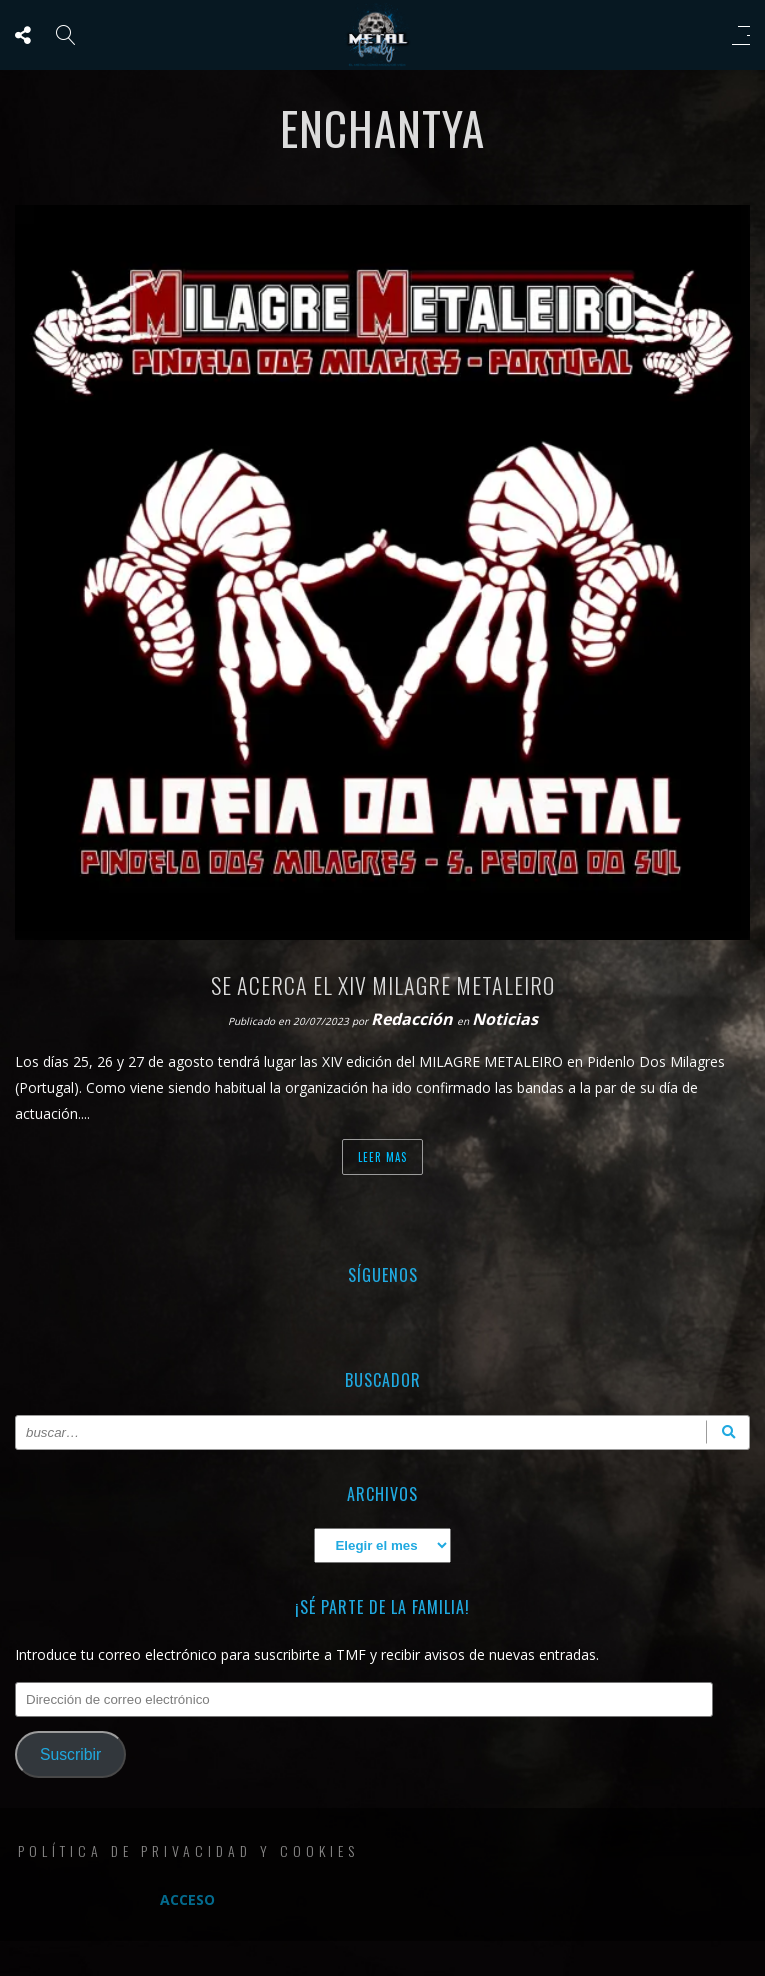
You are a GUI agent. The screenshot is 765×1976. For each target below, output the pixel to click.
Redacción (414, 1019)
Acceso (187, 1899)
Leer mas (382, 1157)
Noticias (505, 1019)
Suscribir (70, 1754)
